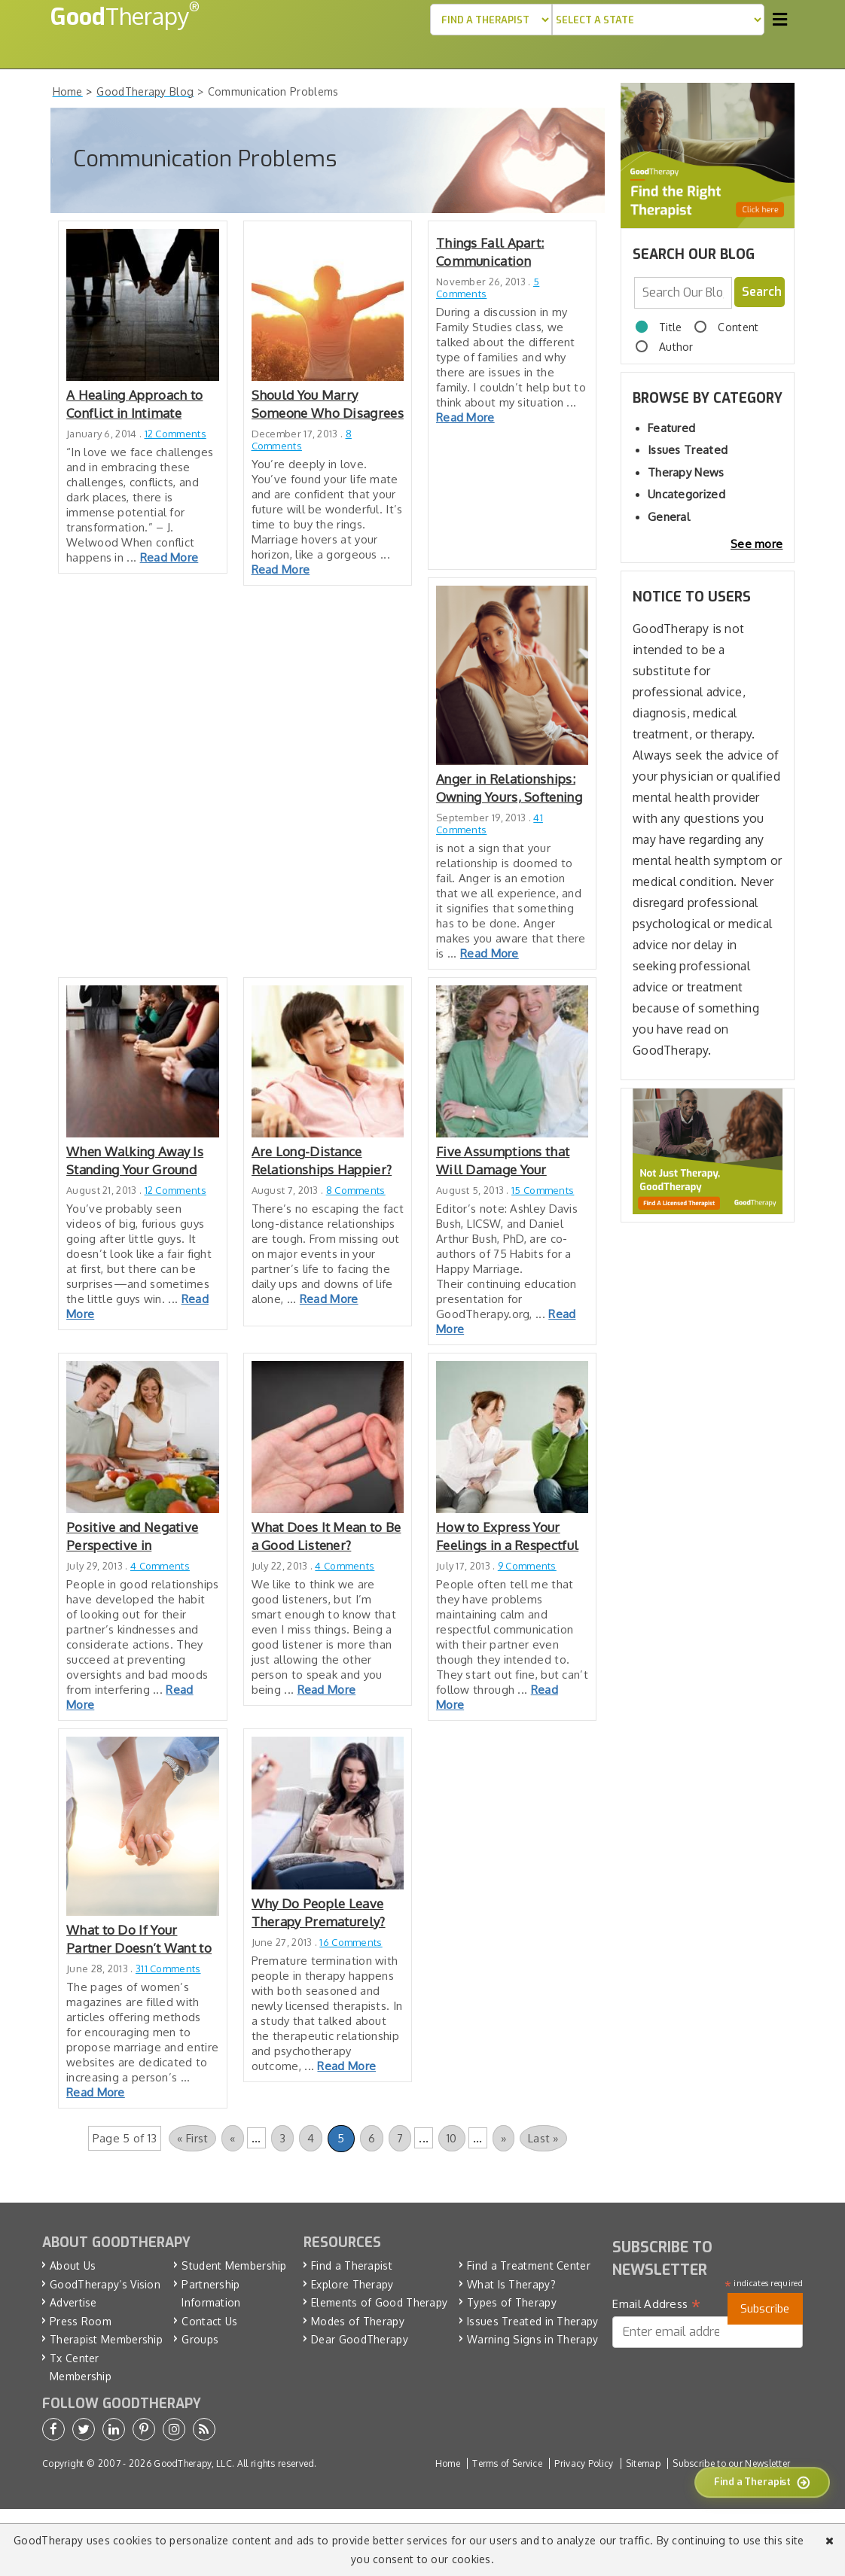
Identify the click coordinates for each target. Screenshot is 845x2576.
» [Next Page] (503, 2138)
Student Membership (234, 2265)
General (669, 517)
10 (452, 2138)
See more (756, 544)
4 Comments (160, 1566)
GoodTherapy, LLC (193, 2463)
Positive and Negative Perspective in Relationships (132, 1536)
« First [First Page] (192, 2138)
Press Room (80, 2321)
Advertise (73, 2302)
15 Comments (542, 1190)
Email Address (656, 2304)
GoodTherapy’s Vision (105, 2284)
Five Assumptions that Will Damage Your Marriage (502, 1161)
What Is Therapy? (511, 2284)
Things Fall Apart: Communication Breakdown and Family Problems (504, 252)
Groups (200, 2339)
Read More (169, 557)
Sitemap (643, 2463)
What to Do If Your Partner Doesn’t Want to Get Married (139, 1939)
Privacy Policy (583, 2463)
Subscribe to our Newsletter (731, 2463)
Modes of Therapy (357, 2321)
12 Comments (175, 434)
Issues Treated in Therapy (533, 2321)
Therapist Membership (106, 2339)
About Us (73, 2265)
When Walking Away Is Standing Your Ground (134, 1160)
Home (447, 2463)
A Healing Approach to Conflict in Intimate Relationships (134, 404)
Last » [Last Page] (543, 2138)
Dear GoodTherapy (359, 2339)
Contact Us (209, 2321)
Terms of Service (507, 2463)
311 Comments (168, 1968)
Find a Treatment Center (528, 2265)
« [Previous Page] (232, 2138)
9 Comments (527, 1566)
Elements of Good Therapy (379, 2302)
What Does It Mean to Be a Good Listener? (326, 1536)
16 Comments (350, 1942)
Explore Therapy (352, 2284)
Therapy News (686, 472)
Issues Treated (688, 450)
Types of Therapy (512, 2302)
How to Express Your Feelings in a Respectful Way (507, 1536)
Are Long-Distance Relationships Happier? (322, 1160)
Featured (671, 428)
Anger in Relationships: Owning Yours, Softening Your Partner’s (509, 788)
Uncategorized (686, 494)
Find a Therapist (351, 2265)
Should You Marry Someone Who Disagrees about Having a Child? (328, 404)
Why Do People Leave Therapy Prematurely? (319, 1912)
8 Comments (302, 440)
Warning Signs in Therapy (532, 2339)
